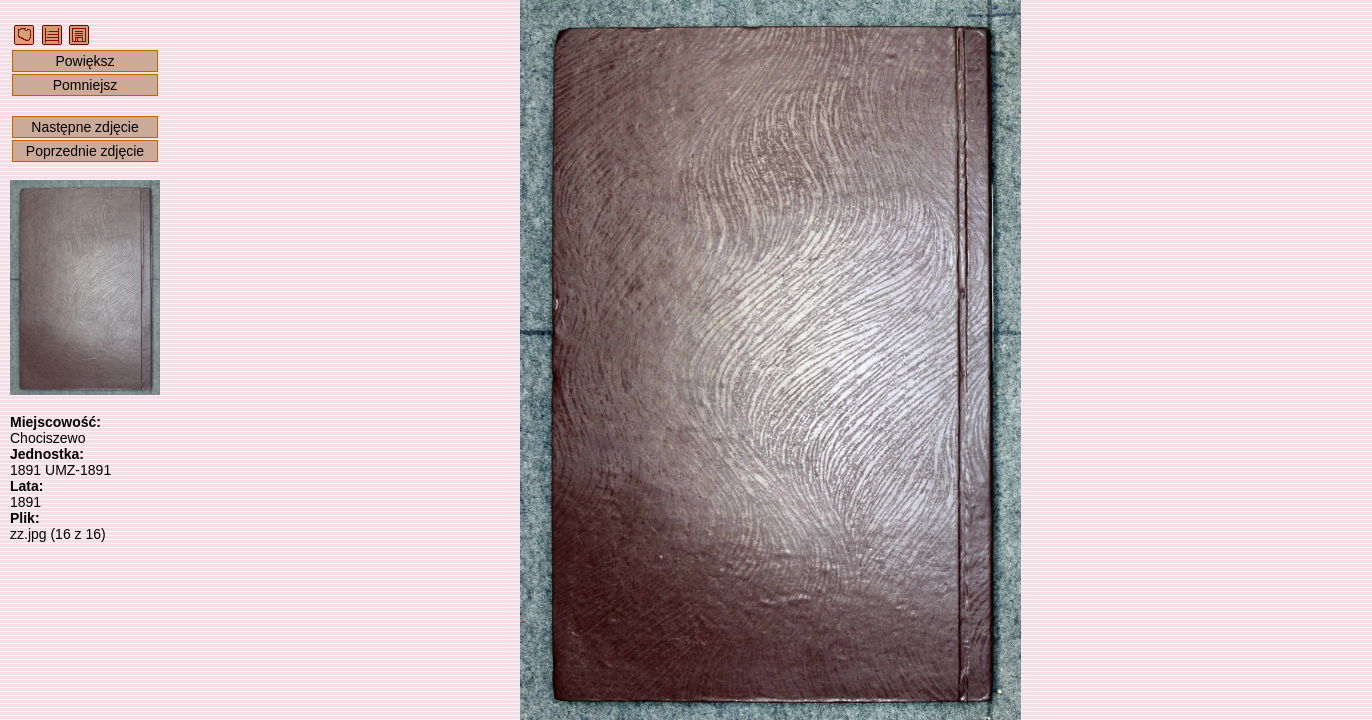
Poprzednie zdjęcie (85, 151)
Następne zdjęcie (84, 127)
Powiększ (84, 61)
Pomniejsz (85, 85)
